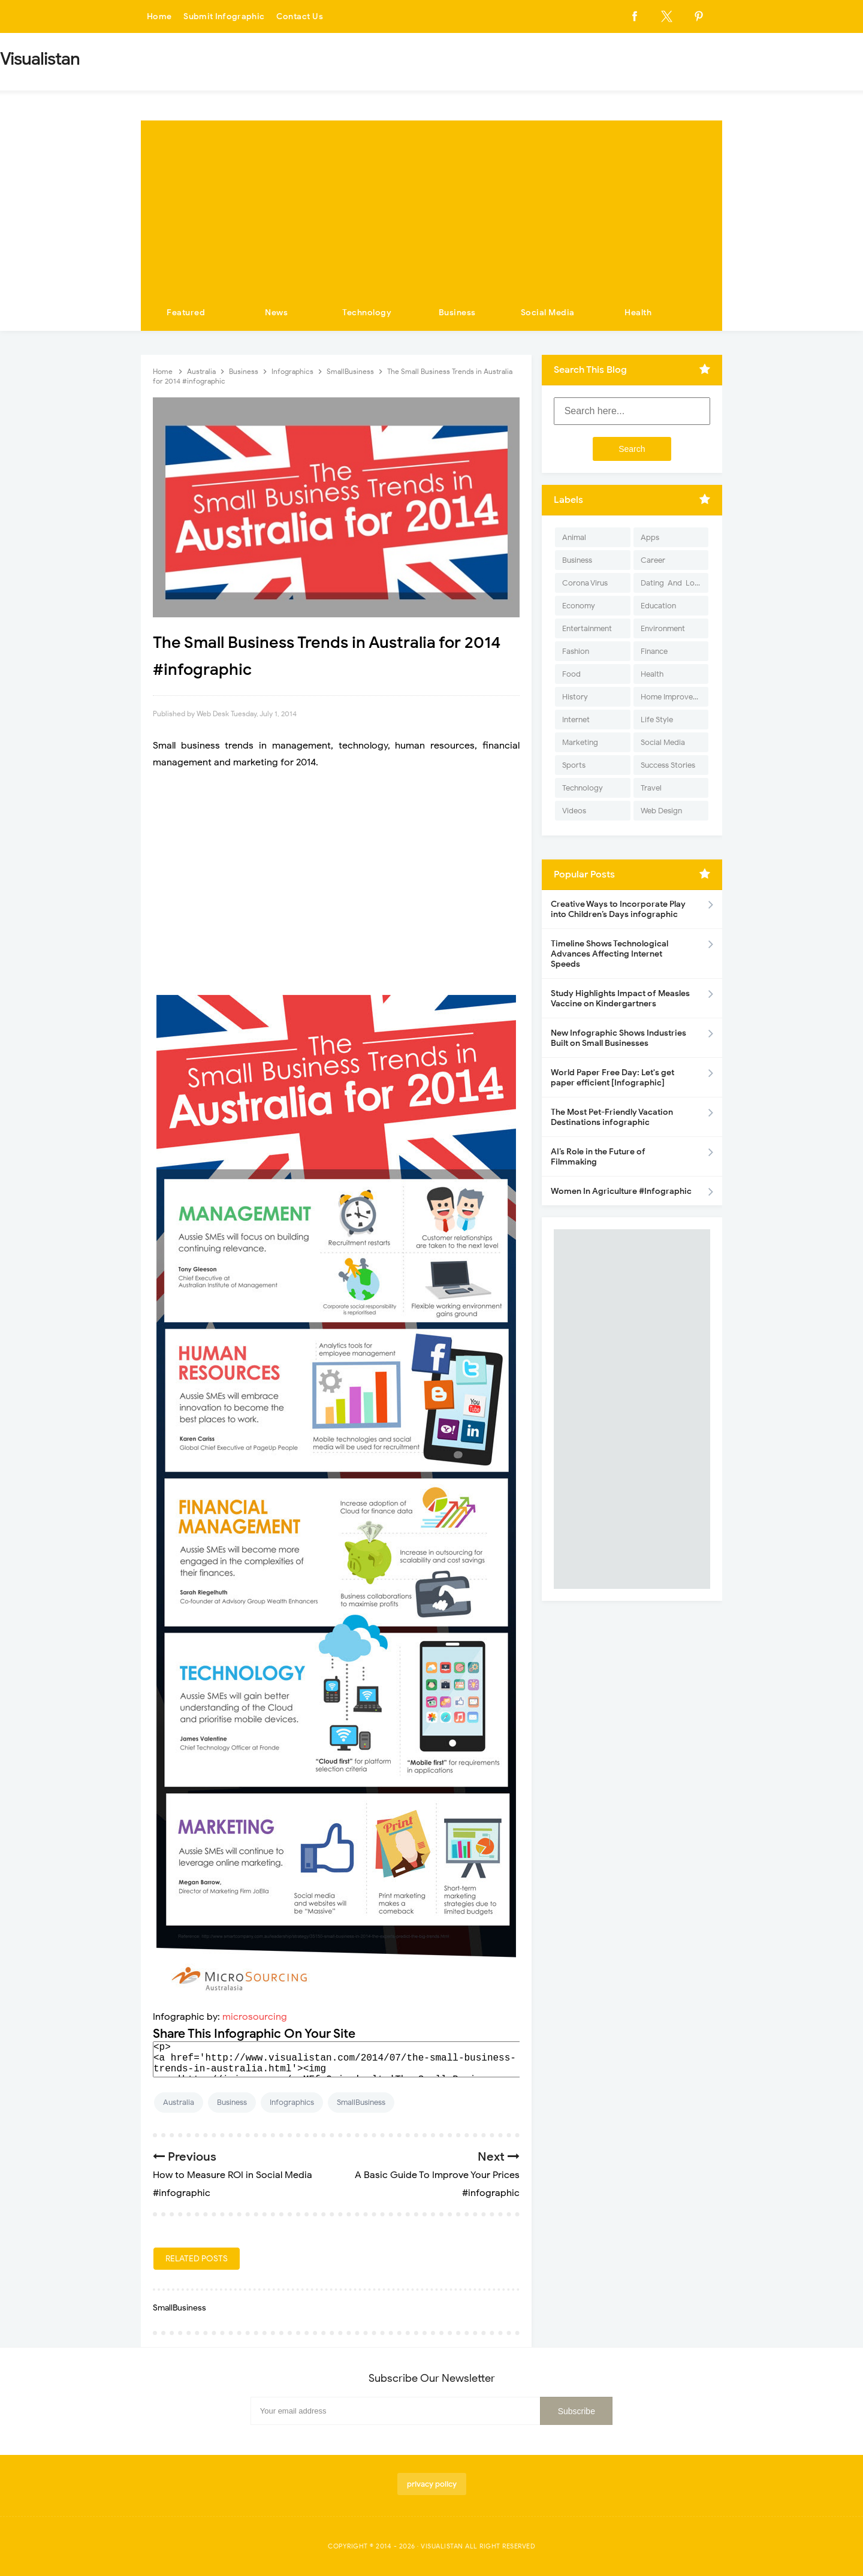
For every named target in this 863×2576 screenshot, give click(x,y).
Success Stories (668, 765)
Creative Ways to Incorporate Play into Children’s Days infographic (618, 909)
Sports (574, 765)
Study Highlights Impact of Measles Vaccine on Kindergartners (620, 998)
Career (653, 560)
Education (658, 606)
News (276, 312)
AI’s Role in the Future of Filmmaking (598, 1157)
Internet (576, 719)
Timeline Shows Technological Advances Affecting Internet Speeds (609, 954)
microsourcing (254, 2017)
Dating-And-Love (672, 583)
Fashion (575, 651)
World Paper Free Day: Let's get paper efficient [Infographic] (612, 1077)
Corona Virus (585, 583)
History (575, 697)
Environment (663, 628)
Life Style (657, 719)
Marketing (580, 742)
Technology (366, 312)
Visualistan (442, 2546)
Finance (654, 651)
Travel (651, 788)
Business (457, 312)
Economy (578, 606)
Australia (178, 2102)
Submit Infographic (225, 16)
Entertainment (587, 628)
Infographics (292, 2102)
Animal (574, 537)
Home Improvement (674, 697)
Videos (574, 811)
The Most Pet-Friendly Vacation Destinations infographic (612, 1117)
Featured (186, 312)
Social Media (548, 312)
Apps (650, 537)
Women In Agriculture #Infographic (621, 1191)
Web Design (661, 811)
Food (571, 674)
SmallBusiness (361, 2102)
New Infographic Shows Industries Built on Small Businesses (618, 1038)
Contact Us (302, 16)
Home (159, 16)
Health (637, 312)
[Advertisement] (431, 204)
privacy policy (432, 2484)
